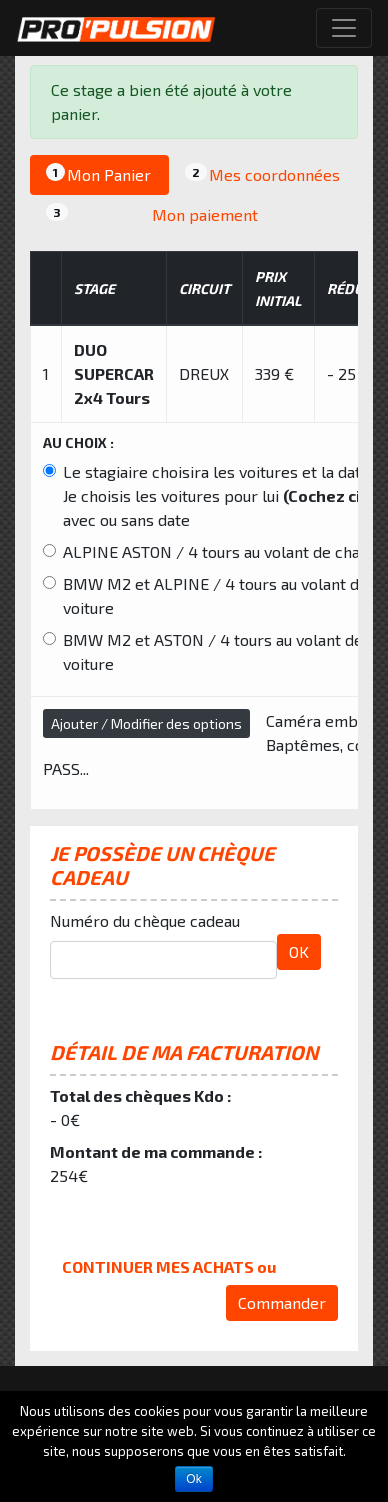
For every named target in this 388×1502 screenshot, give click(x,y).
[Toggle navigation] (344, 28)
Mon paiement (152, 213)
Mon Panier (98, 173)
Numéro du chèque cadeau (145, 920)
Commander (282, 1302)
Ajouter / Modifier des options (146, 723)
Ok (193, 1479)
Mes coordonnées (262, 173)
